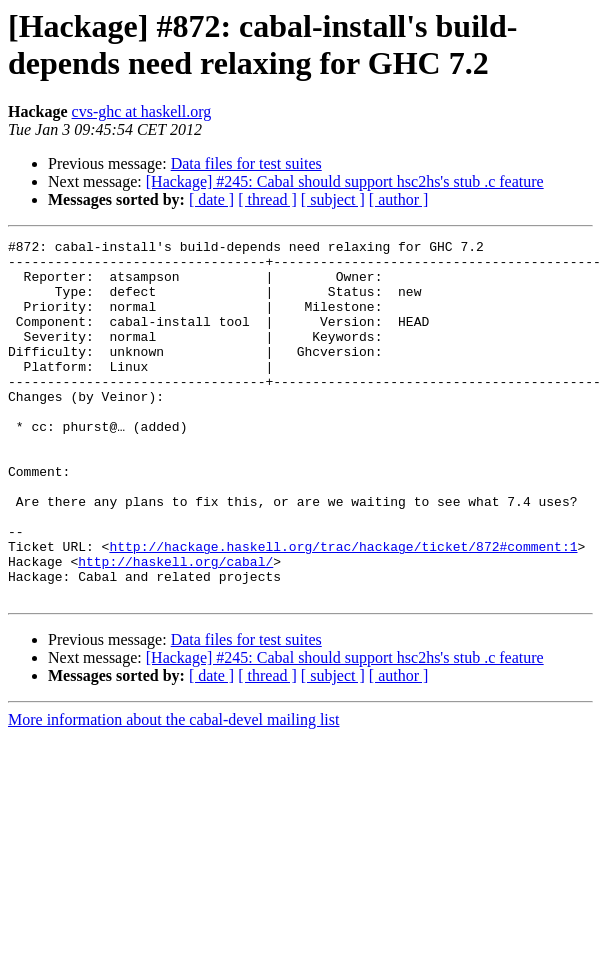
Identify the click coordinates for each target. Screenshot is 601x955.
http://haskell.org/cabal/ (175, 627)
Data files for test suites (246, 163)
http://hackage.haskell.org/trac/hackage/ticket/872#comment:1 (343, 609)
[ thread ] (267, 199)
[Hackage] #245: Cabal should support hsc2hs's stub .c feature (345, 181)
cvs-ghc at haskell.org (142, 111)
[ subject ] (333, 199)
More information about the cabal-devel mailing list (173, 791)
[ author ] (399, 199)
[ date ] (211, 199)
